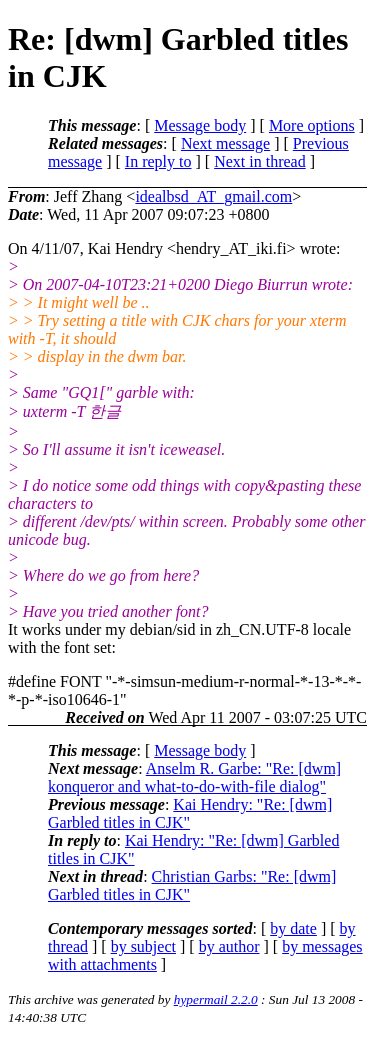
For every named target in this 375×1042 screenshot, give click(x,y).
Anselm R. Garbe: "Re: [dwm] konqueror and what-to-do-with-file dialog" (194, 777)
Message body (200, 125)
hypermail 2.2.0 (216, 999)
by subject (143, 946)
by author (229, 946)
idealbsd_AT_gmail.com (213, 196)
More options (312, 125)
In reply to (158, 161)
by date (293, 928)
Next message (225, 143)
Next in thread (260, 161)
